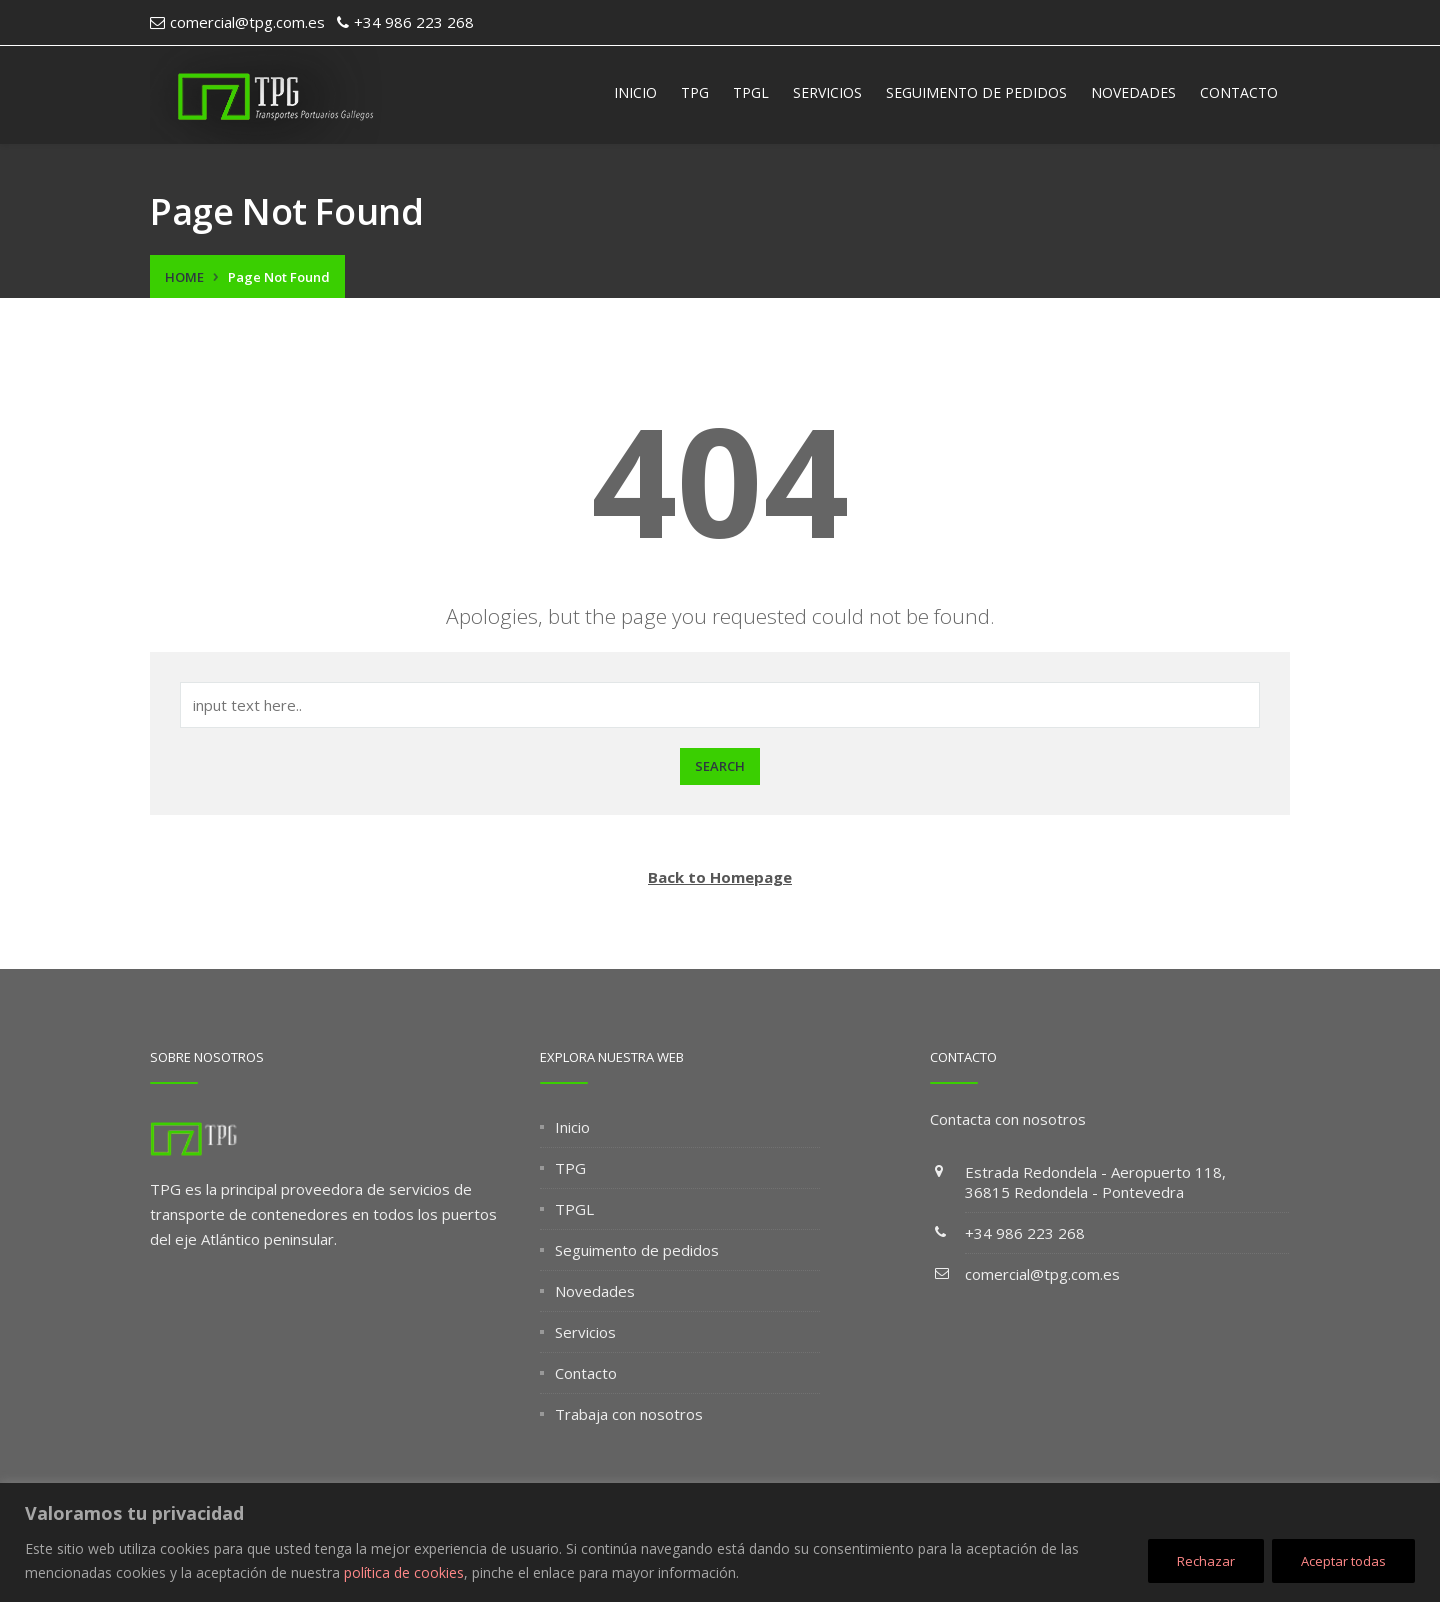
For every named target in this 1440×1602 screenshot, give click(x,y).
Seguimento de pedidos (976, 92)
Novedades (1133, 92)
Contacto (1239, 92)
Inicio (635, 92)
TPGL (751, 92)
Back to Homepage (720, 877)
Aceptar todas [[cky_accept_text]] (1343, 1561)
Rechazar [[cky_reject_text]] (1206, 1561)
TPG (695, 92)
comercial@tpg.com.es (1042, 1274)
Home (184, 277)
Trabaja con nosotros (629, 1414)
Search (720, 766)
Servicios (827, 92)
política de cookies (404, 1572)
